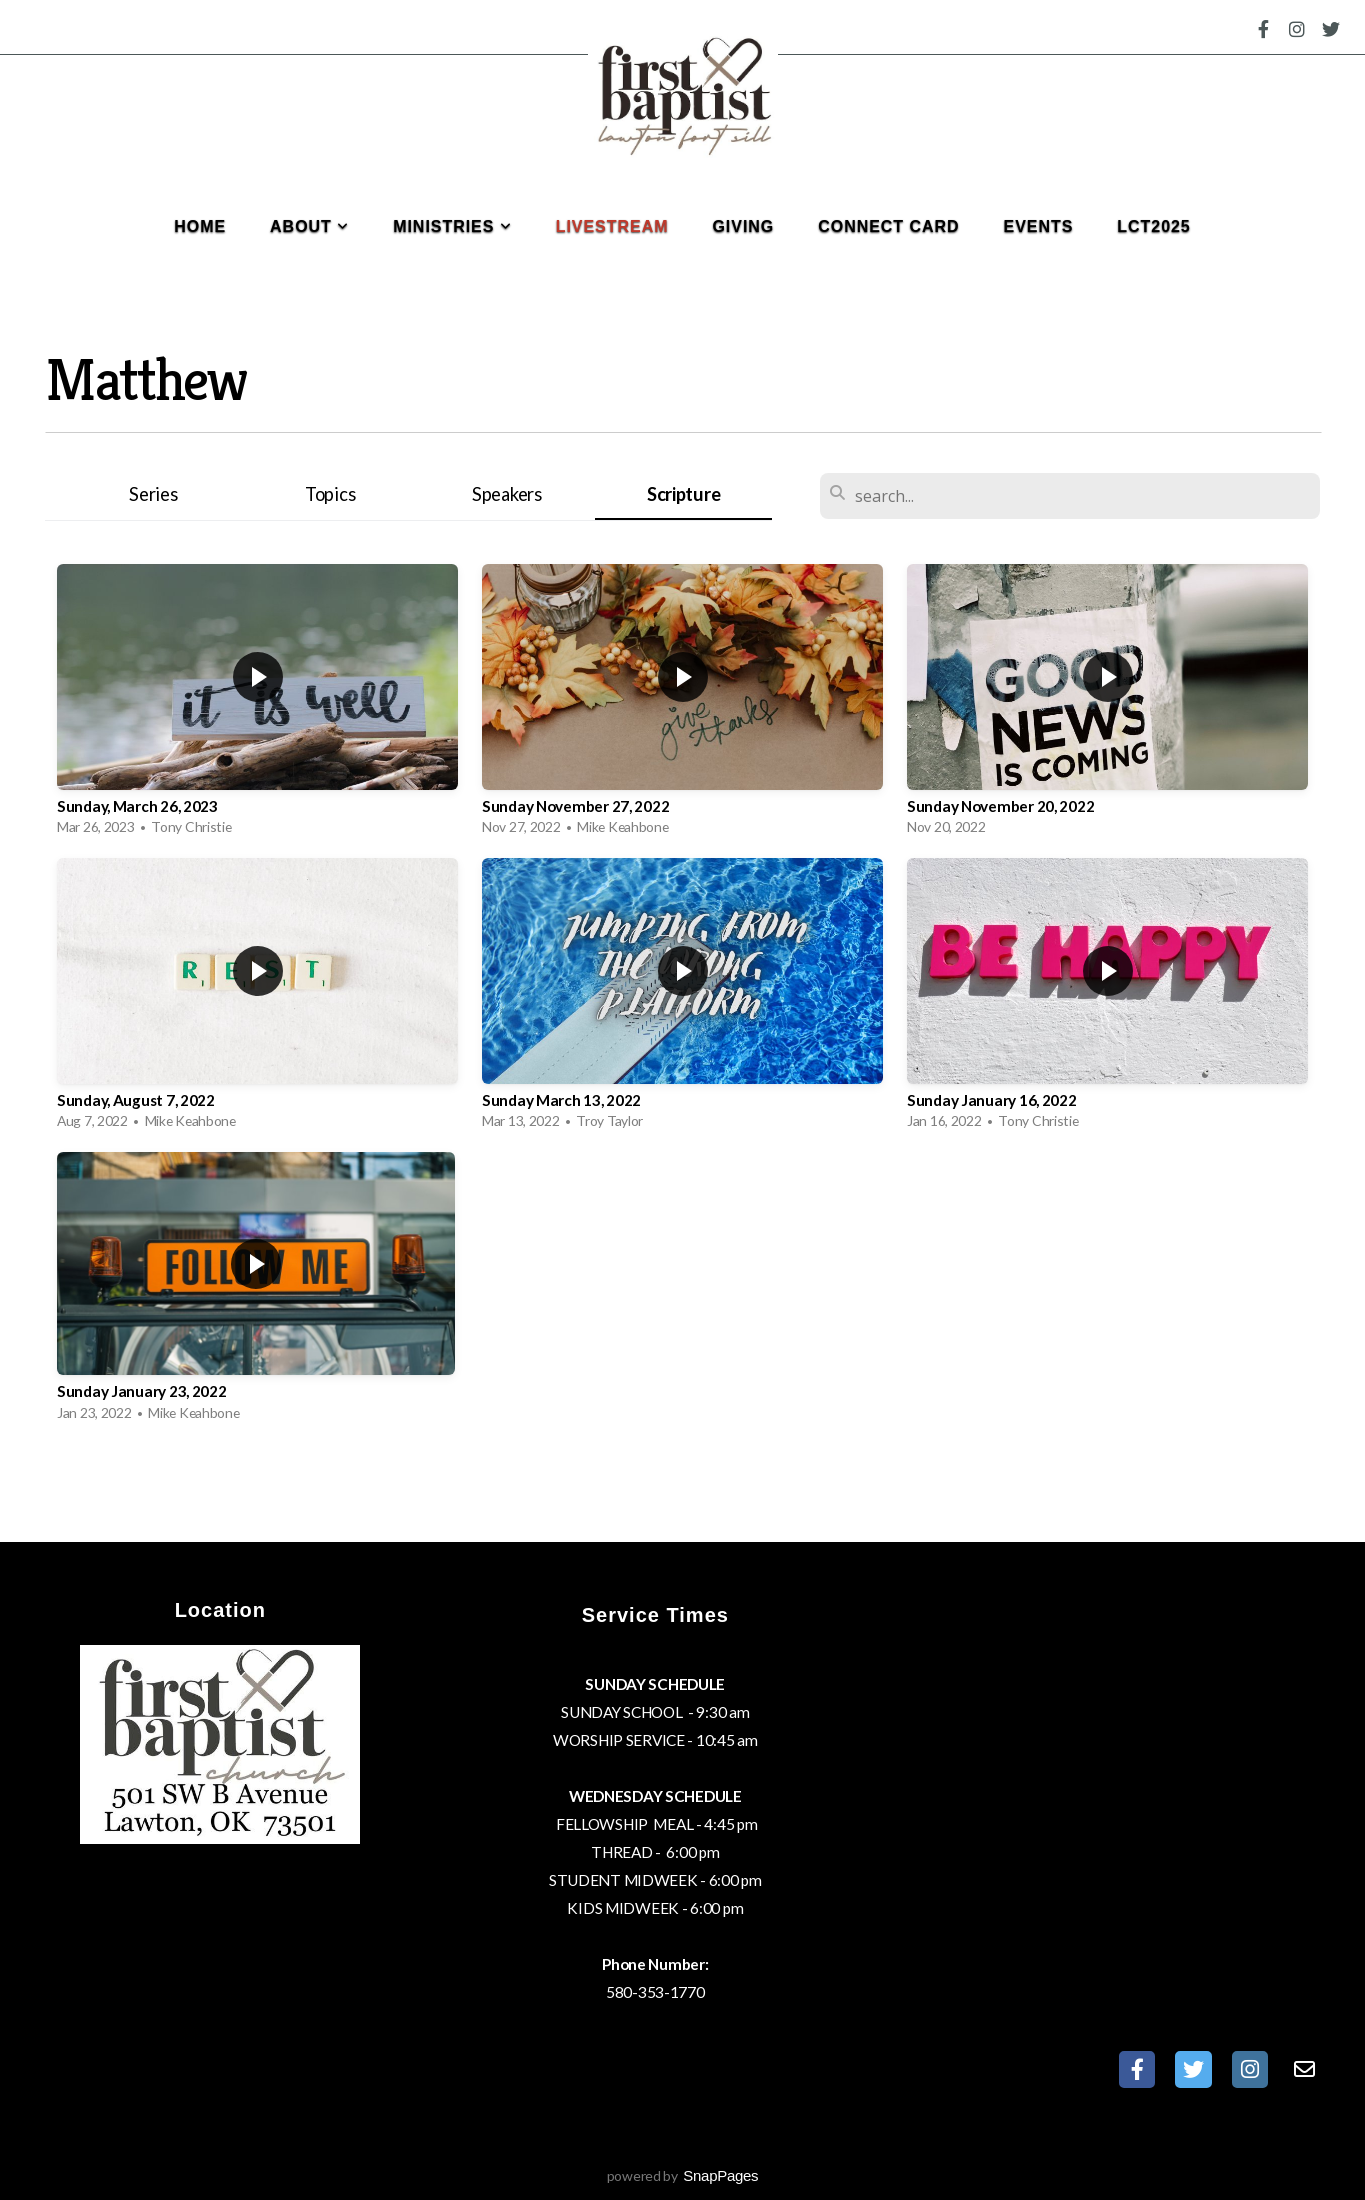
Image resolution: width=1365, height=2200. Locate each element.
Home (200, 226)
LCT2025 (1153, 226)
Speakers (507, 494)
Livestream (612, 226)
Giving (743, 226)
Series (153, 494)
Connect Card (888, 226)
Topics (330, 494)
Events (1039, 226)
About (309, 226)
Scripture (683, 494)
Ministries (452, 226)
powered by (683, 2175)
